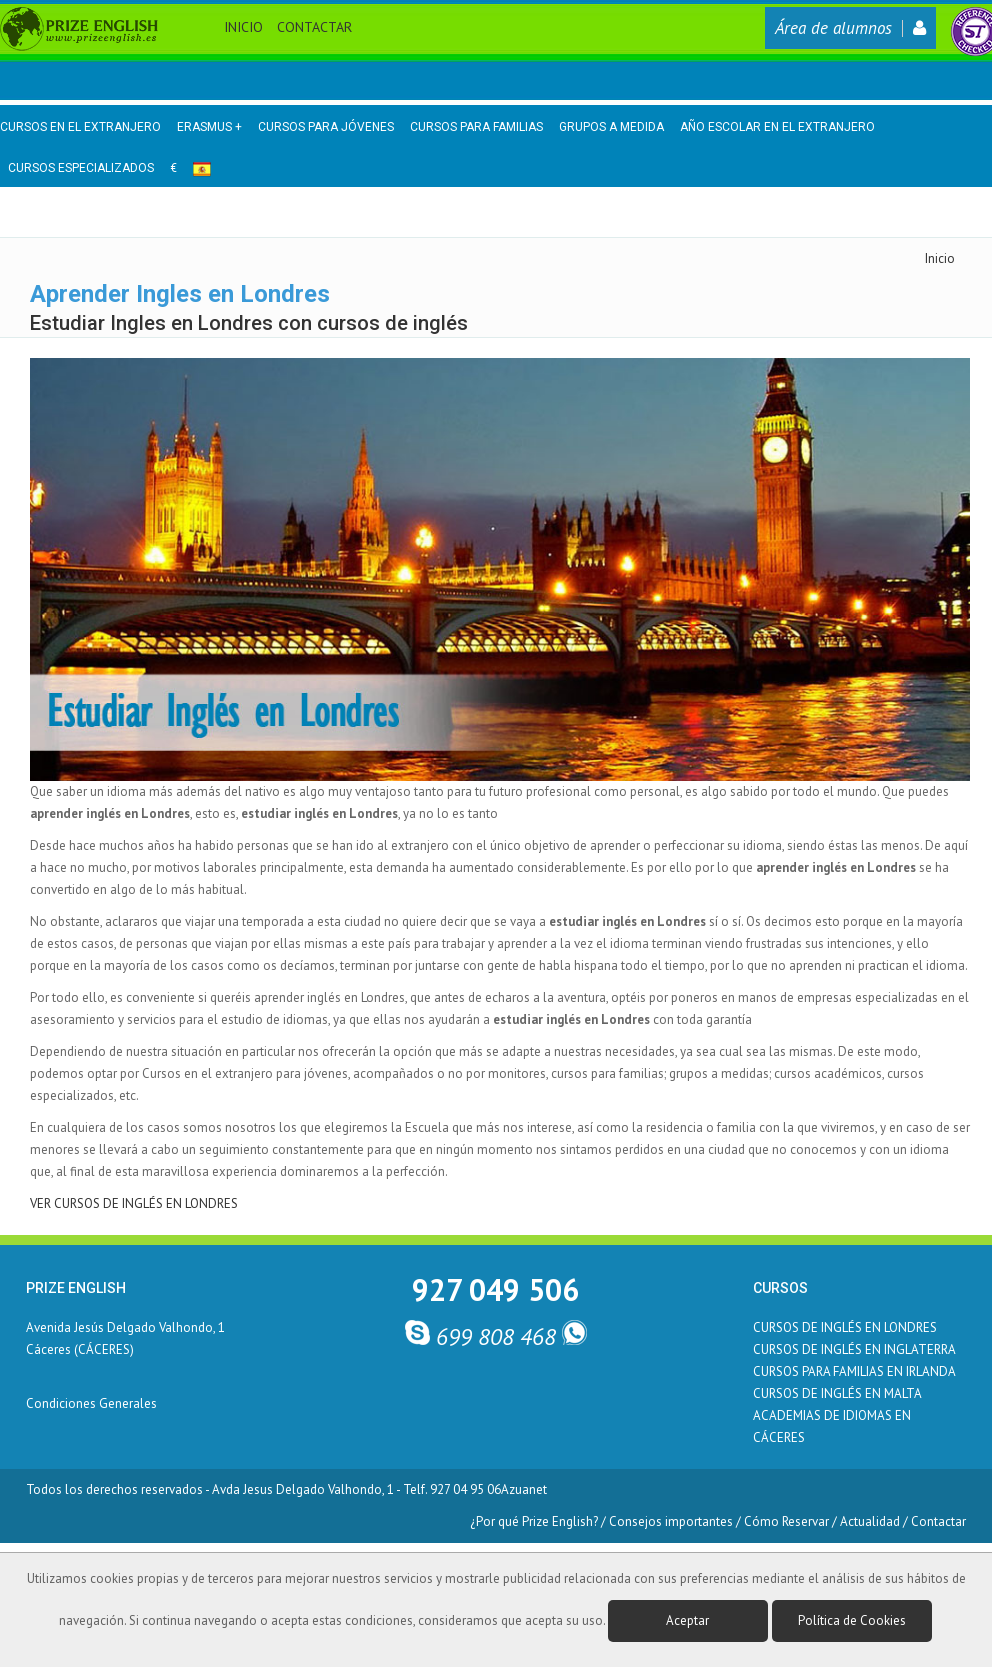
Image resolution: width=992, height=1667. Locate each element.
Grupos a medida (611, 127)
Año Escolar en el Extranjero (777, 127)
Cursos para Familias (476, 127)
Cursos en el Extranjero (80, 127)
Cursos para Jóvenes (326, 127)
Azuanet (524, 1489)
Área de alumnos (850, 28)
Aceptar (687, 1620)
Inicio (243, 27)
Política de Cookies (852, 1620)
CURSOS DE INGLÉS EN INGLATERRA (854, 1349)
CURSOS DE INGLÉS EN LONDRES (845, 1327)
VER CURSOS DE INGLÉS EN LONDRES (134, 1203)
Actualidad (870, 1521)
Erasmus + (209, 127)
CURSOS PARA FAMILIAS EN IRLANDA (854, 1371)
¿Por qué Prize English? (534, 1521)
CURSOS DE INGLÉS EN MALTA (837, 1393)
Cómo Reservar (786, 1521)
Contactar (314, 27)
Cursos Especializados (81, 168)
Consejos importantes (671, 1521)
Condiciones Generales (91, 1403)
